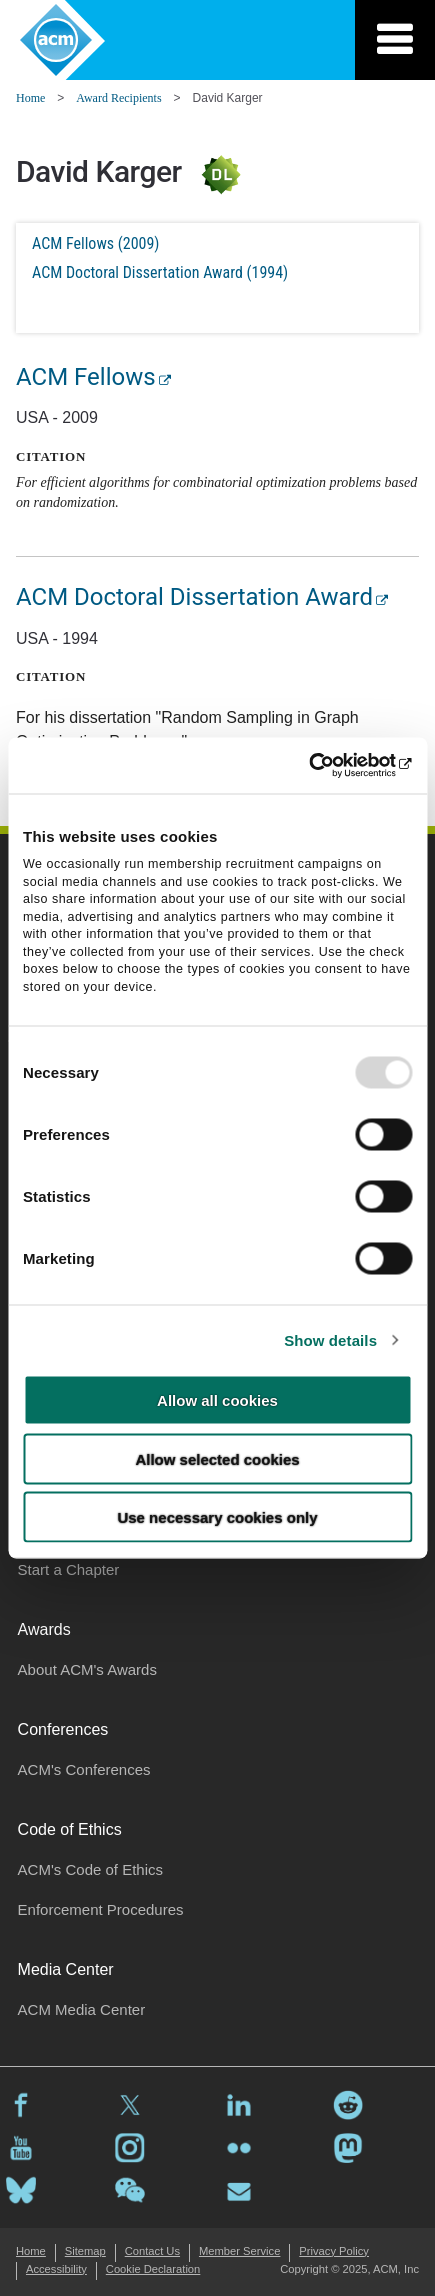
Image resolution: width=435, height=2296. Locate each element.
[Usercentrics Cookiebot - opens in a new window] (324, 766)
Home (30, 98)
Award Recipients (118, 98)
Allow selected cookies (217, 1458)
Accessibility (56, 2269)
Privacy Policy (334, 2251)
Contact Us (152, 2251)
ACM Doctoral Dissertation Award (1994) (160, 272)
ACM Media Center (82, 2009)
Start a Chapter (69, 1569)
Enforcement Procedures (101, 1909)
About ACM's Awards (87, 1669)
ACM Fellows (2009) (95, 243)
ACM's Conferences (84, 1769)
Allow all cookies (217, 1400)
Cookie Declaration (153, 2269)
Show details (330, 1339)
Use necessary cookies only (217, 1517)
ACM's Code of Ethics (90, 1869)
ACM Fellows (86, 377)
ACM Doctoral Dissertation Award (194, 597)
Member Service (239, 2251)
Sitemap (85, 2251)
